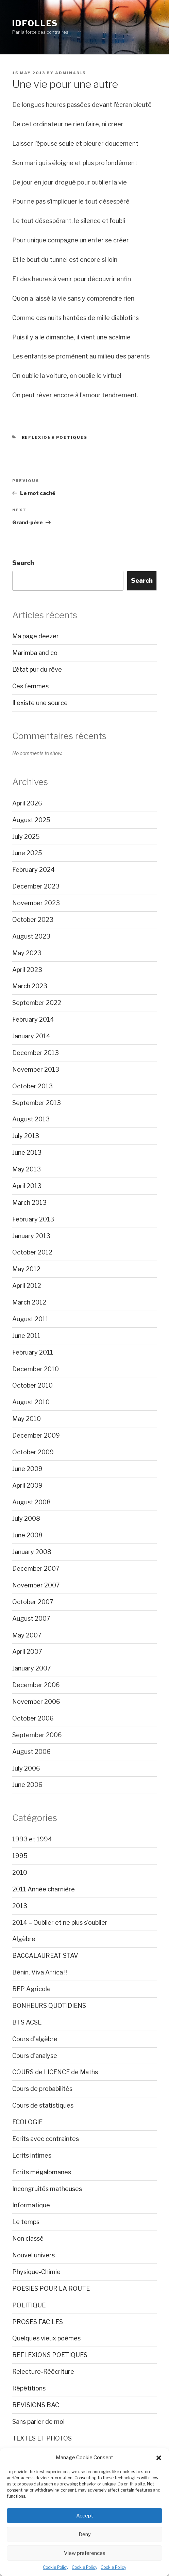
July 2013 (25, 1135)
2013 (19, 1905)
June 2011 (26, 1335)
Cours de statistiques (42, 2105)
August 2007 (31, 1618)
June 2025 (27, 853)
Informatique (31, 2205)
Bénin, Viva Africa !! (39, 1972)
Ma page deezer (35, 636)
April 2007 (27, 1651)
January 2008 (31, 1551)
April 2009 (27, 1485)
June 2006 (27, 1784)
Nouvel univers (33, 2255)
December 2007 (36, 1568)
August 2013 (31, 1119)
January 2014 (31, 1036)
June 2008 (27, 1535)
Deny (85, 2534)
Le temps (25, 2221)
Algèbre (23, 1938)
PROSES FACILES (37, 2321)
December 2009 (36, 1435)
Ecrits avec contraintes (45, 2138)
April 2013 (26, 1185)
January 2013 (31, 1235)
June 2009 (27, 1468)
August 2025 (31, 819)
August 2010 (31, 1402)
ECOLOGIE (27, 2122)
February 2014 (33, 1019)
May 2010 (26, 1418)
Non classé (28, 2238)
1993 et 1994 (32, 1839)
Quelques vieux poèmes (46, 2338)
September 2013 (36, 1102)
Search (23, 562)
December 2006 (36, 1685)
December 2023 (36, 886)
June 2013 (26, 1152)
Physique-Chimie (36, 2271)
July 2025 (26, 836)
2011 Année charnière (43, 1889)
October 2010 (32, 1385)
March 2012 (29, 1302)
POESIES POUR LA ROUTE (51, 2288)
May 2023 (26, 953)
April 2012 (26, 1285)
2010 (19, 1872)
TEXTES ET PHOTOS (42, 2438)
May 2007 (26, 1635)
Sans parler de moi (38, 2421)
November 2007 (36, 1585)
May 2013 (26, 1169)
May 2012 (26, 1269)
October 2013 (32, 1086)
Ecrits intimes (31, 2155)
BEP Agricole (31, 1989)
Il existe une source (40, 702)
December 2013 (35, 1052)
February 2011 (32, 1352)
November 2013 (35, 1069)
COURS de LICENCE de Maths (55, 2072)
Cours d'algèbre (34, 2039)
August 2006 (31, 1751)
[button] (158, 2457)
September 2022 (36, 1002)
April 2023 (27, 969)
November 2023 (36, 903)
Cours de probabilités (42, 2088)
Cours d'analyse (34, 2055)
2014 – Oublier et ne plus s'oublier (59, 1922)
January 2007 (31, 1668)
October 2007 (32, 1601)
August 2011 (30, 1319)
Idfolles (35, 23)
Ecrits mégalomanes (41, 2172)
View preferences (84, 2553)
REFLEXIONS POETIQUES (55, 437)
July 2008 (26, 1518)
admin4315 (70, 72)
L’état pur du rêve (37, 669)
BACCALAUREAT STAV (45, 1955)
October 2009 (33, 1452)
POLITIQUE (29, 2305)
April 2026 (27, 803)
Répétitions (29, 2388)
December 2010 (35, 1369)
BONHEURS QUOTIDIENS (49, 2005)
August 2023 (31, 936)
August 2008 (31, 1502)
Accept (84, 2516)
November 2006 (36, 1701)
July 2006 (26, 1768)
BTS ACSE (26, 2022)
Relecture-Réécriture (43, 2371)
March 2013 (29, 1202)
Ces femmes (30, 686)
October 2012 (32, 1252)
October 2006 (33, 1718)
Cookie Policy (55, 2567)
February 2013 (33, 1219)
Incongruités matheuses (47, 2188)
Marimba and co (34, 652)
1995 (20, 1855)
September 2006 (37, 1735)
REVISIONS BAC (35, 2405)
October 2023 (32, 919)
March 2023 (29, 986)
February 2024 (33, 869)
